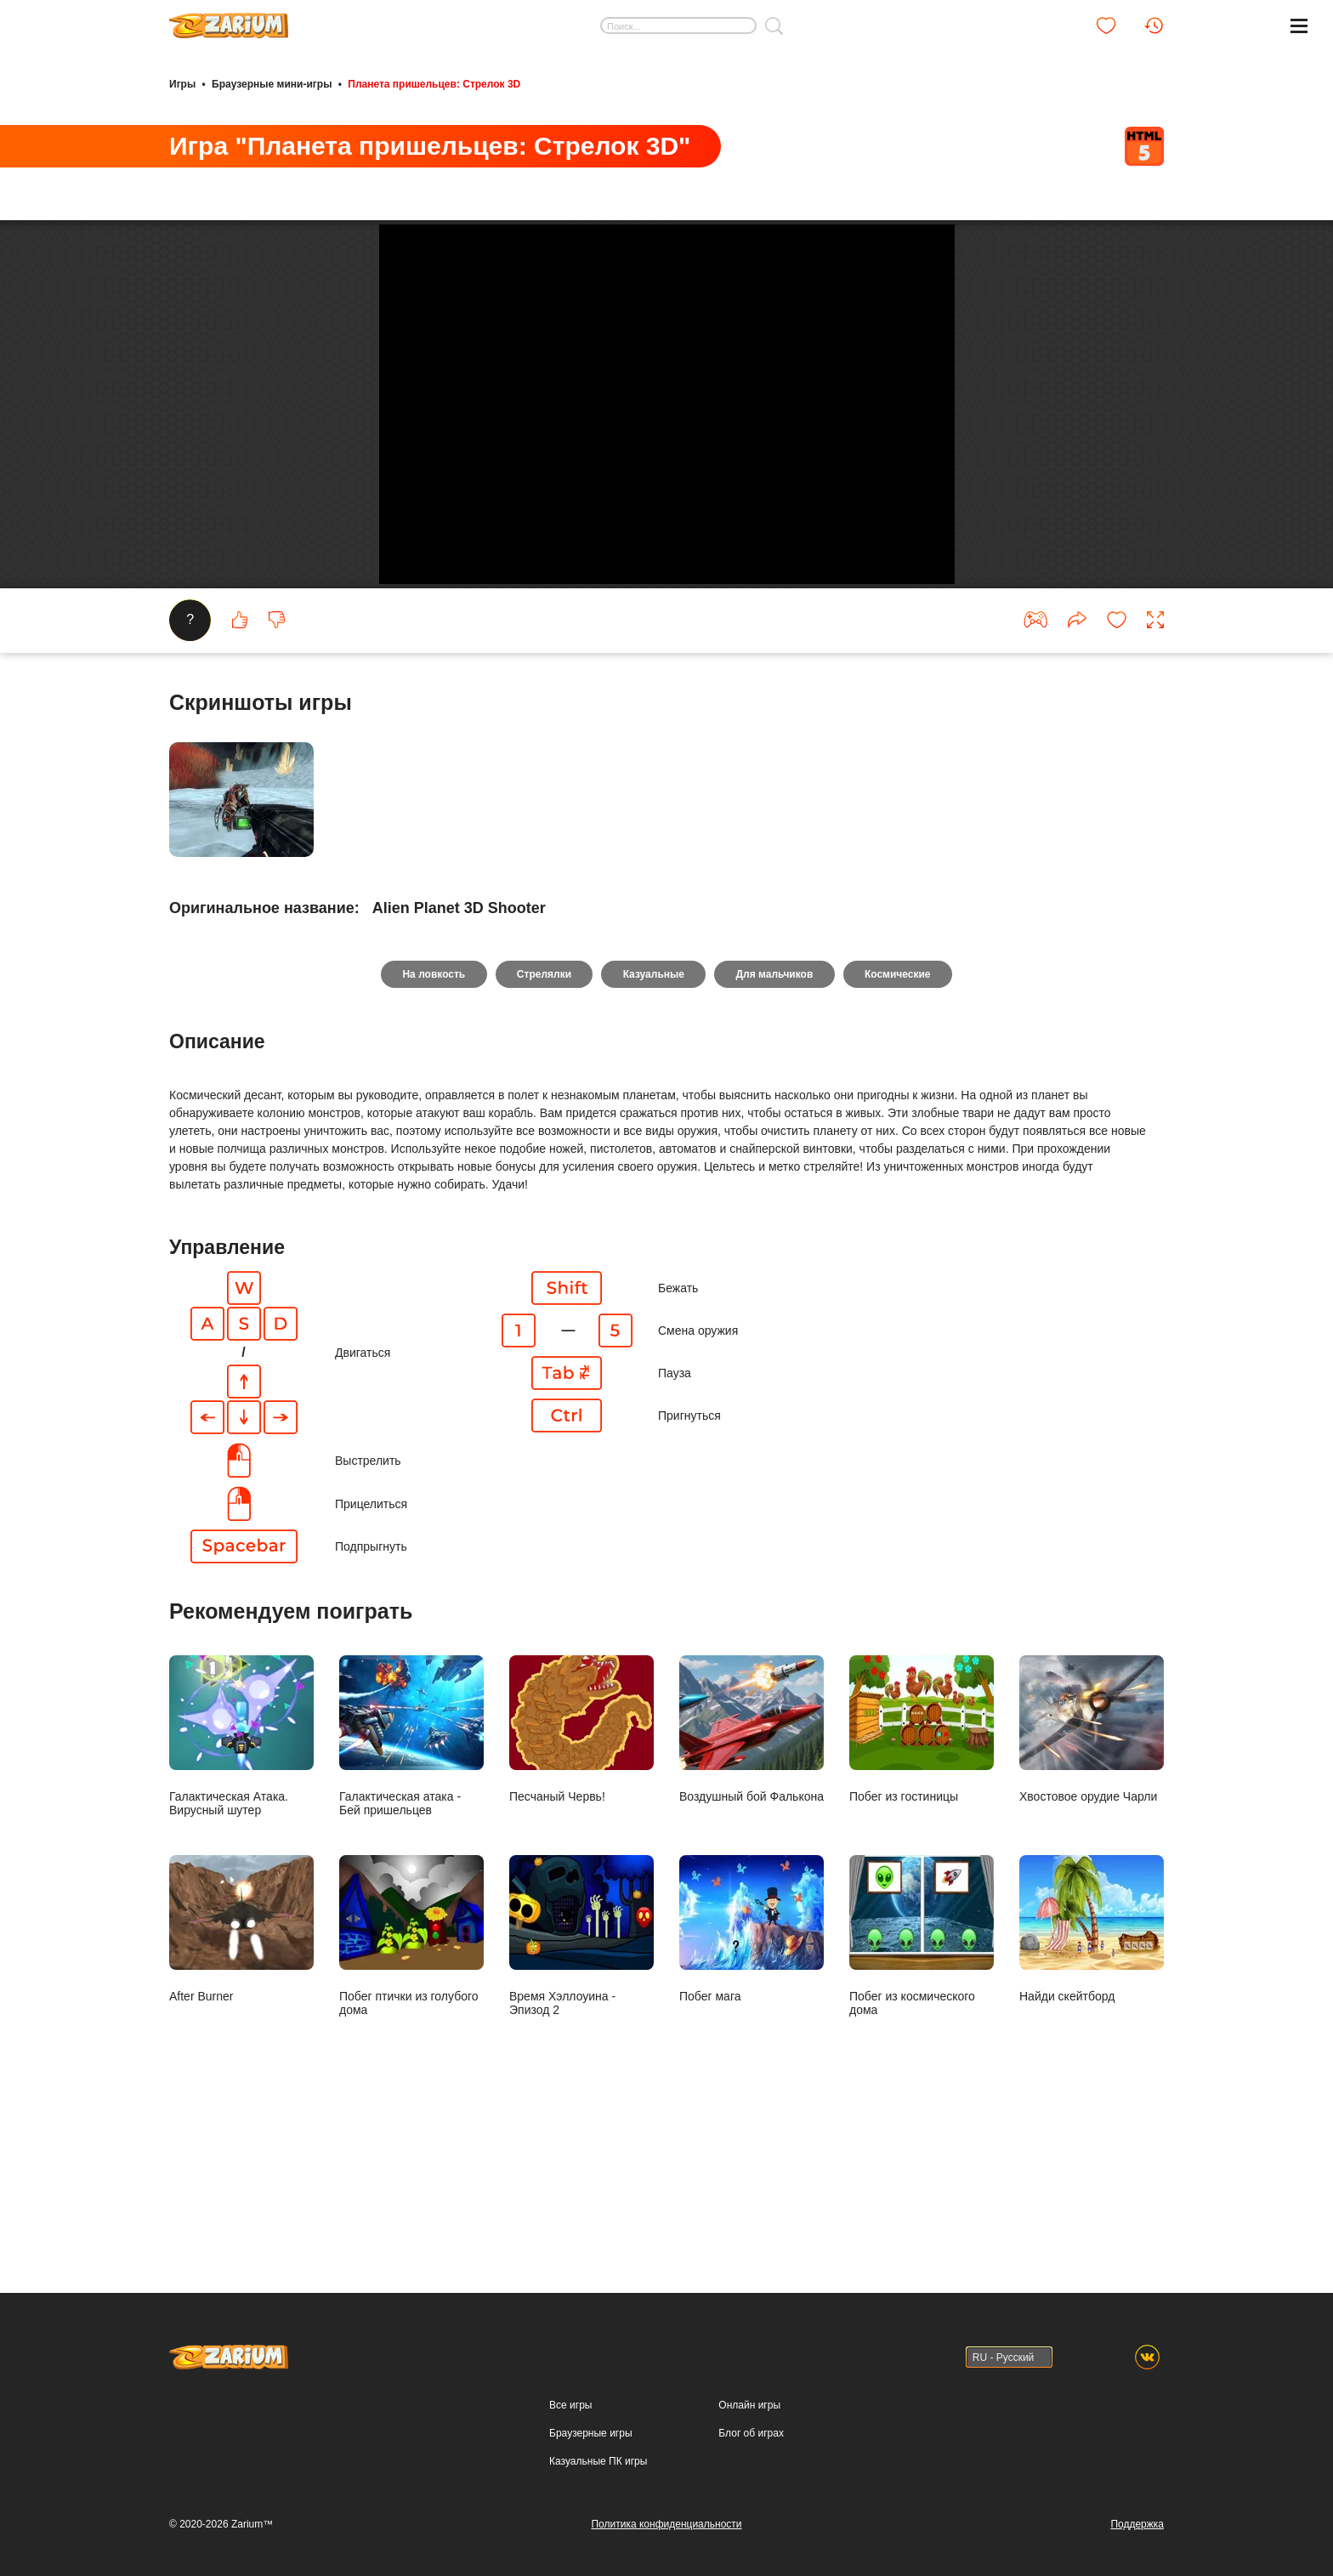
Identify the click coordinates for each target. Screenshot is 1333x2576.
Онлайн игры (749, 2405)
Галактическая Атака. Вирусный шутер (241, 1889)
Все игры (570, 2405)
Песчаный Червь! (581, 1882)
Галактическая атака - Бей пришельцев (411, 1889)
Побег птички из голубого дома (411, 2089)
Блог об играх (751, 2433)
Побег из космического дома (921, 2089)
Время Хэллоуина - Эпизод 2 (581, 2089)
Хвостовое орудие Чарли (1091, 1882)
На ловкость (431, 1127)
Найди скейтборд (1091, 2082)
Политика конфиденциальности (666, 2524)
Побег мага (751, 2082)
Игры (182, 83)
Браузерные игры (590, 2433)
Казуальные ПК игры (598, 2461)
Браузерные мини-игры (272, 83)
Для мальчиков (775, 1127)
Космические (900, 1127)
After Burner (241, 2082)
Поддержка (1137, 2524)
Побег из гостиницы (921, 1882)
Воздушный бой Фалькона (751, 1882)
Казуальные (653, 1127)
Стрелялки (542, 1127)
